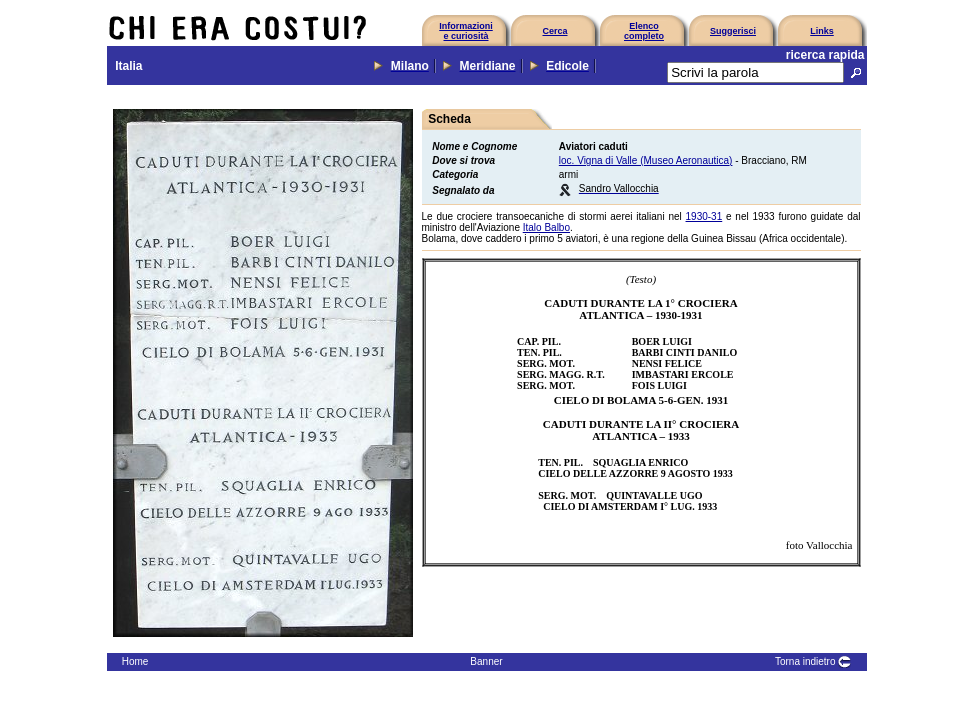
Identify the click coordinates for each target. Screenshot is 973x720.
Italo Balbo (546, 227)
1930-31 (704, 216)
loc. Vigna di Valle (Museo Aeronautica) (646, 160)
